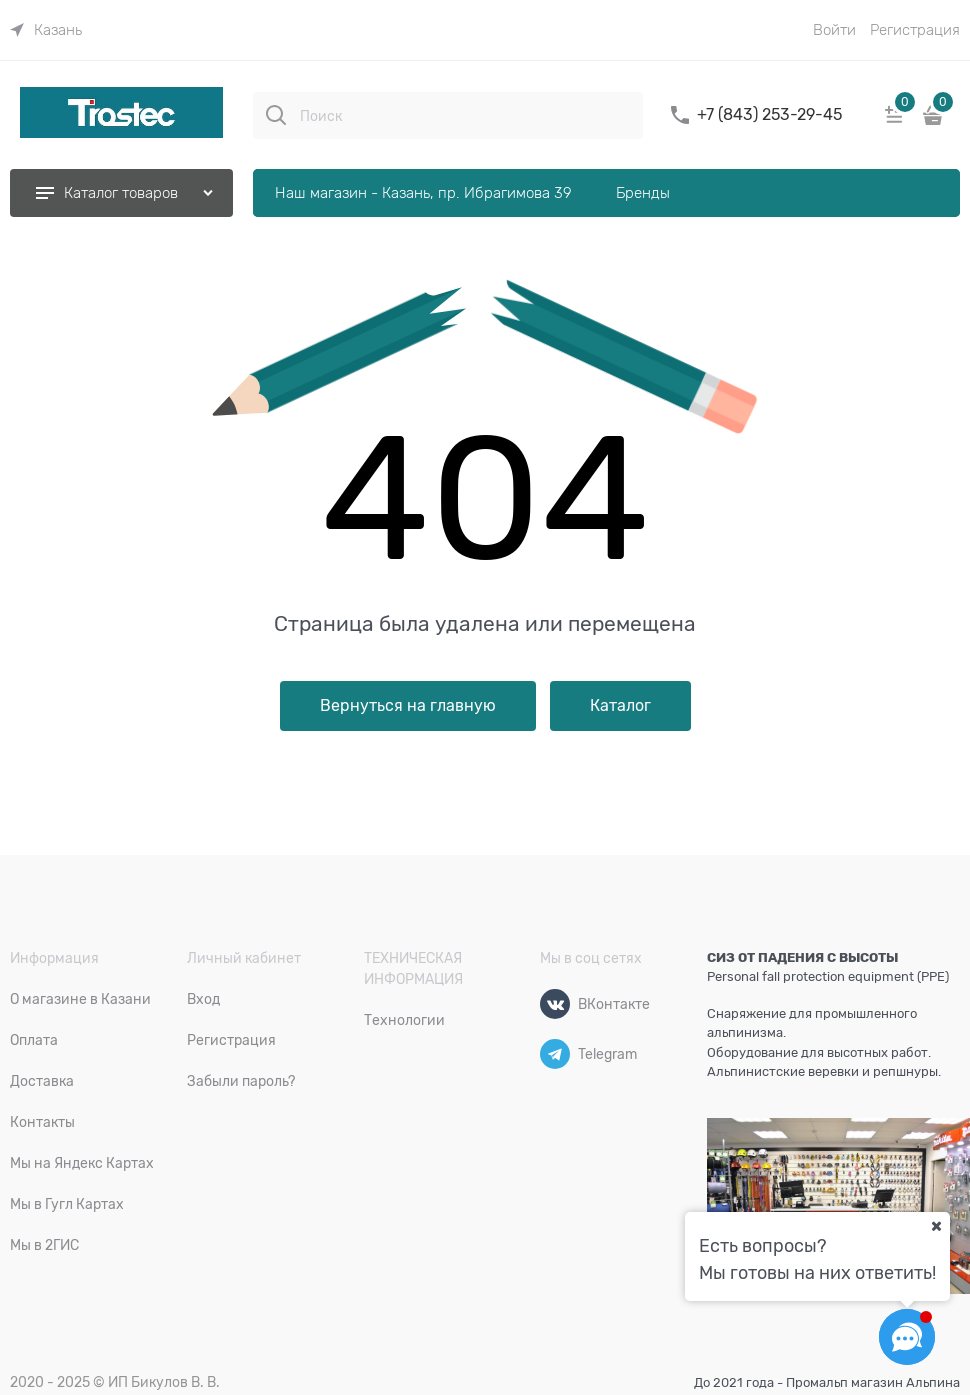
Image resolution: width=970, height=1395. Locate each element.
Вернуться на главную (408, 706)
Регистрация (915, 30)
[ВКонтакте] (555, 1004)
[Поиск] (276, 115)
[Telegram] (555, 1054)
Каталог (620, 706)
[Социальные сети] (907, 1337)
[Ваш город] (936, 1226)
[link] (46, 30)
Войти (834, 30)
